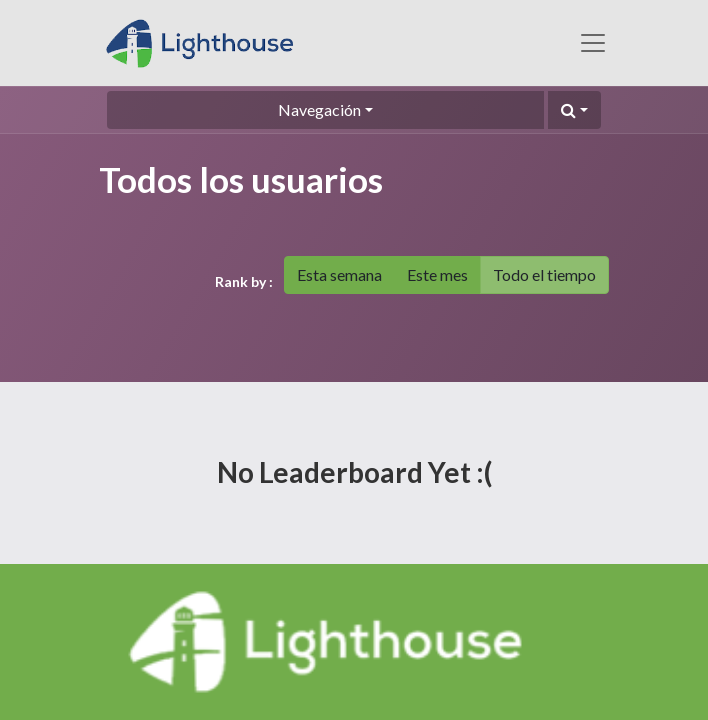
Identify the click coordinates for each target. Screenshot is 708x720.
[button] (574, 110)
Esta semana (339, 274)
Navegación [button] (319, 109)
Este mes (437, 274)
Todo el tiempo (544, 274)
